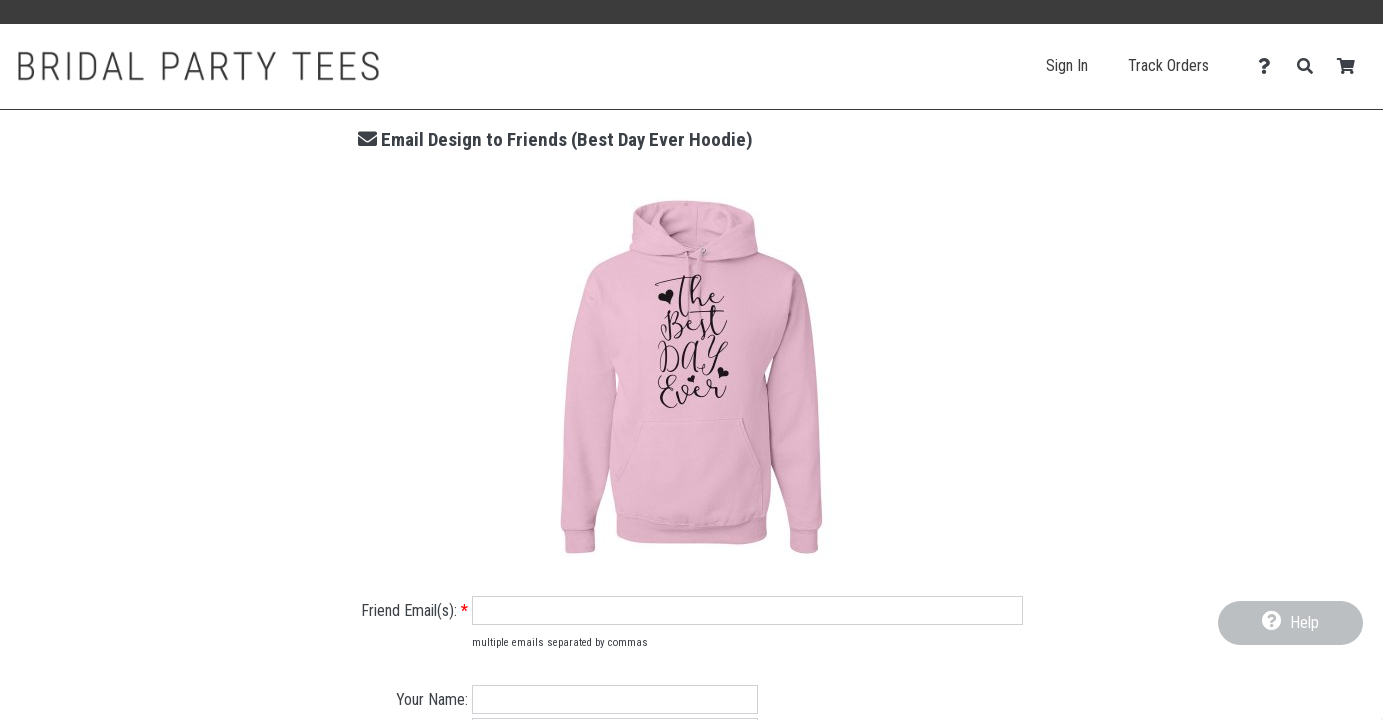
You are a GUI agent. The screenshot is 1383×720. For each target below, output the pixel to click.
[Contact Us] (1269, 66)
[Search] (1310, 66)
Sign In (1067, 65)
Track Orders (1168, 65)
